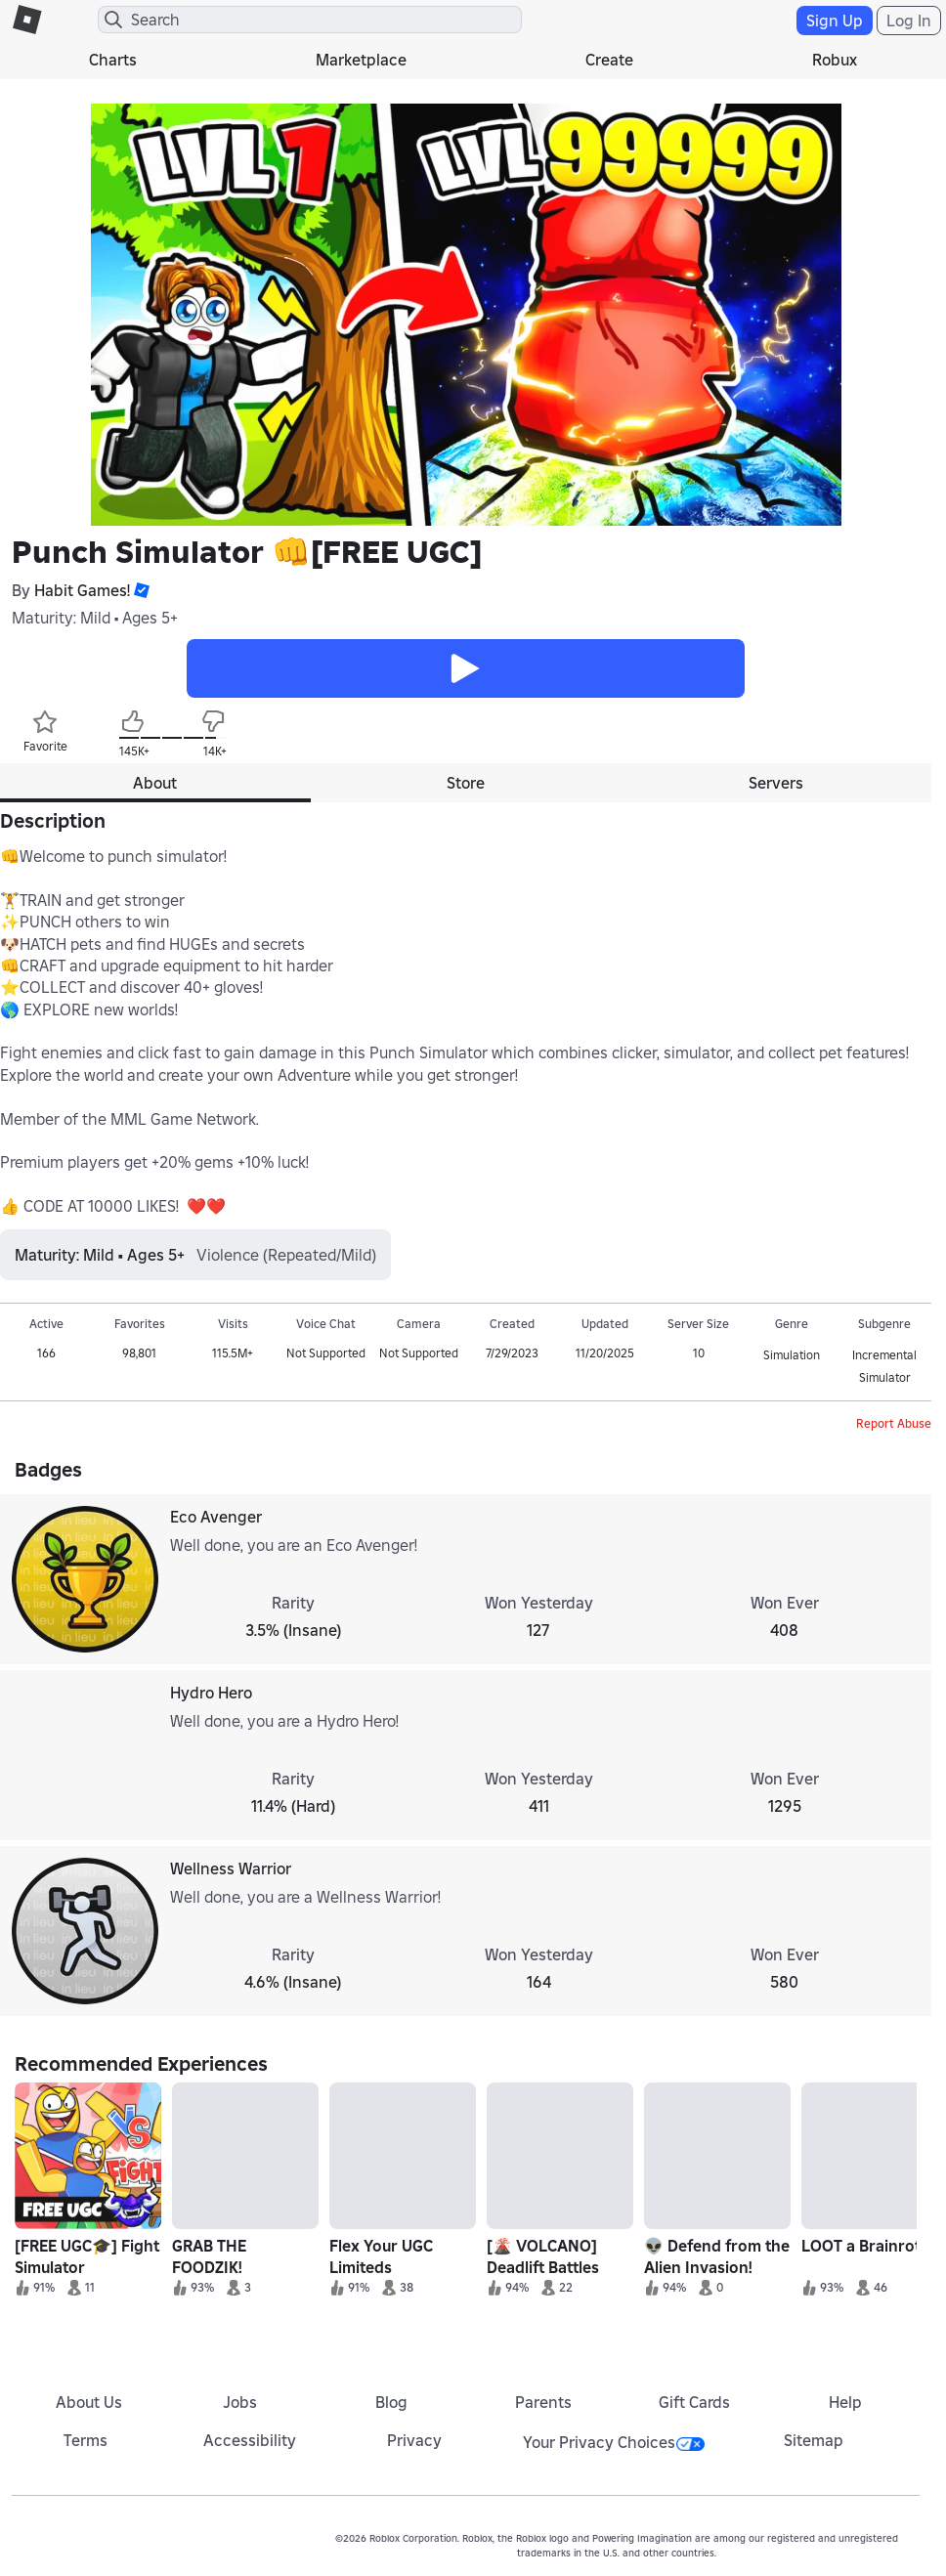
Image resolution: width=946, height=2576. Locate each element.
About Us (89, 2402)
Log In (908, 20)
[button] (140, 590)
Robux (834, 59)
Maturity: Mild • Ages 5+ (95, 617)
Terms (86, 2440)
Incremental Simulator (884, 1366)
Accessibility (249, 2440)
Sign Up (834, 20)
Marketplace (361, 59)
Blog (391, 2402)
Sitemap (813, 2440)
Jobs (240, 2402)
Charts (113, 59)
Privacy (414, 2440)
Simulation (791, 1355)
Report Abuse (893, 1423)
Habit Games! (82, 590)
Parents (543, 2402)
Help (845, 2402)
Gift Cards (694, 2402)
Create (609, 59)
